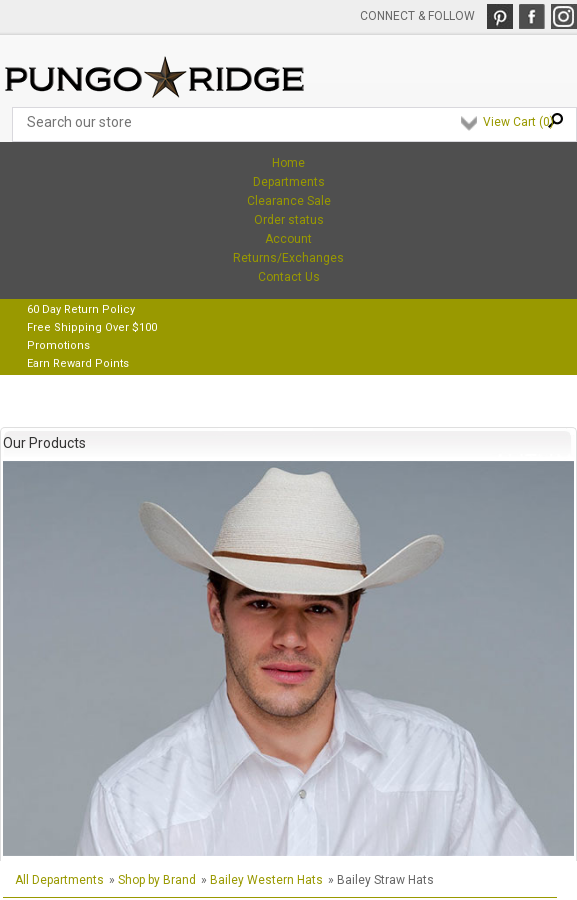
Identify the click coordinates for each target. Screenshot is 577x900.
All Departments (59, 880)
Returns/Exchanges (288, 258)
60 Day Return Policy (81, 309)
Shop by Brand (157, 880)
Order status (289, 220)
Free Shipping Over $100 (92, 327)
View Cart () (518, 122)
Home (288, 163)
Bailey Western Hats (266, 880)
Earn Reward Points (78, 363)
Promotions (58, 345)
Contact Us (289, 277)
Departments (289, 182)
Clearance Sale (289, 201)
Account (288, 239)
